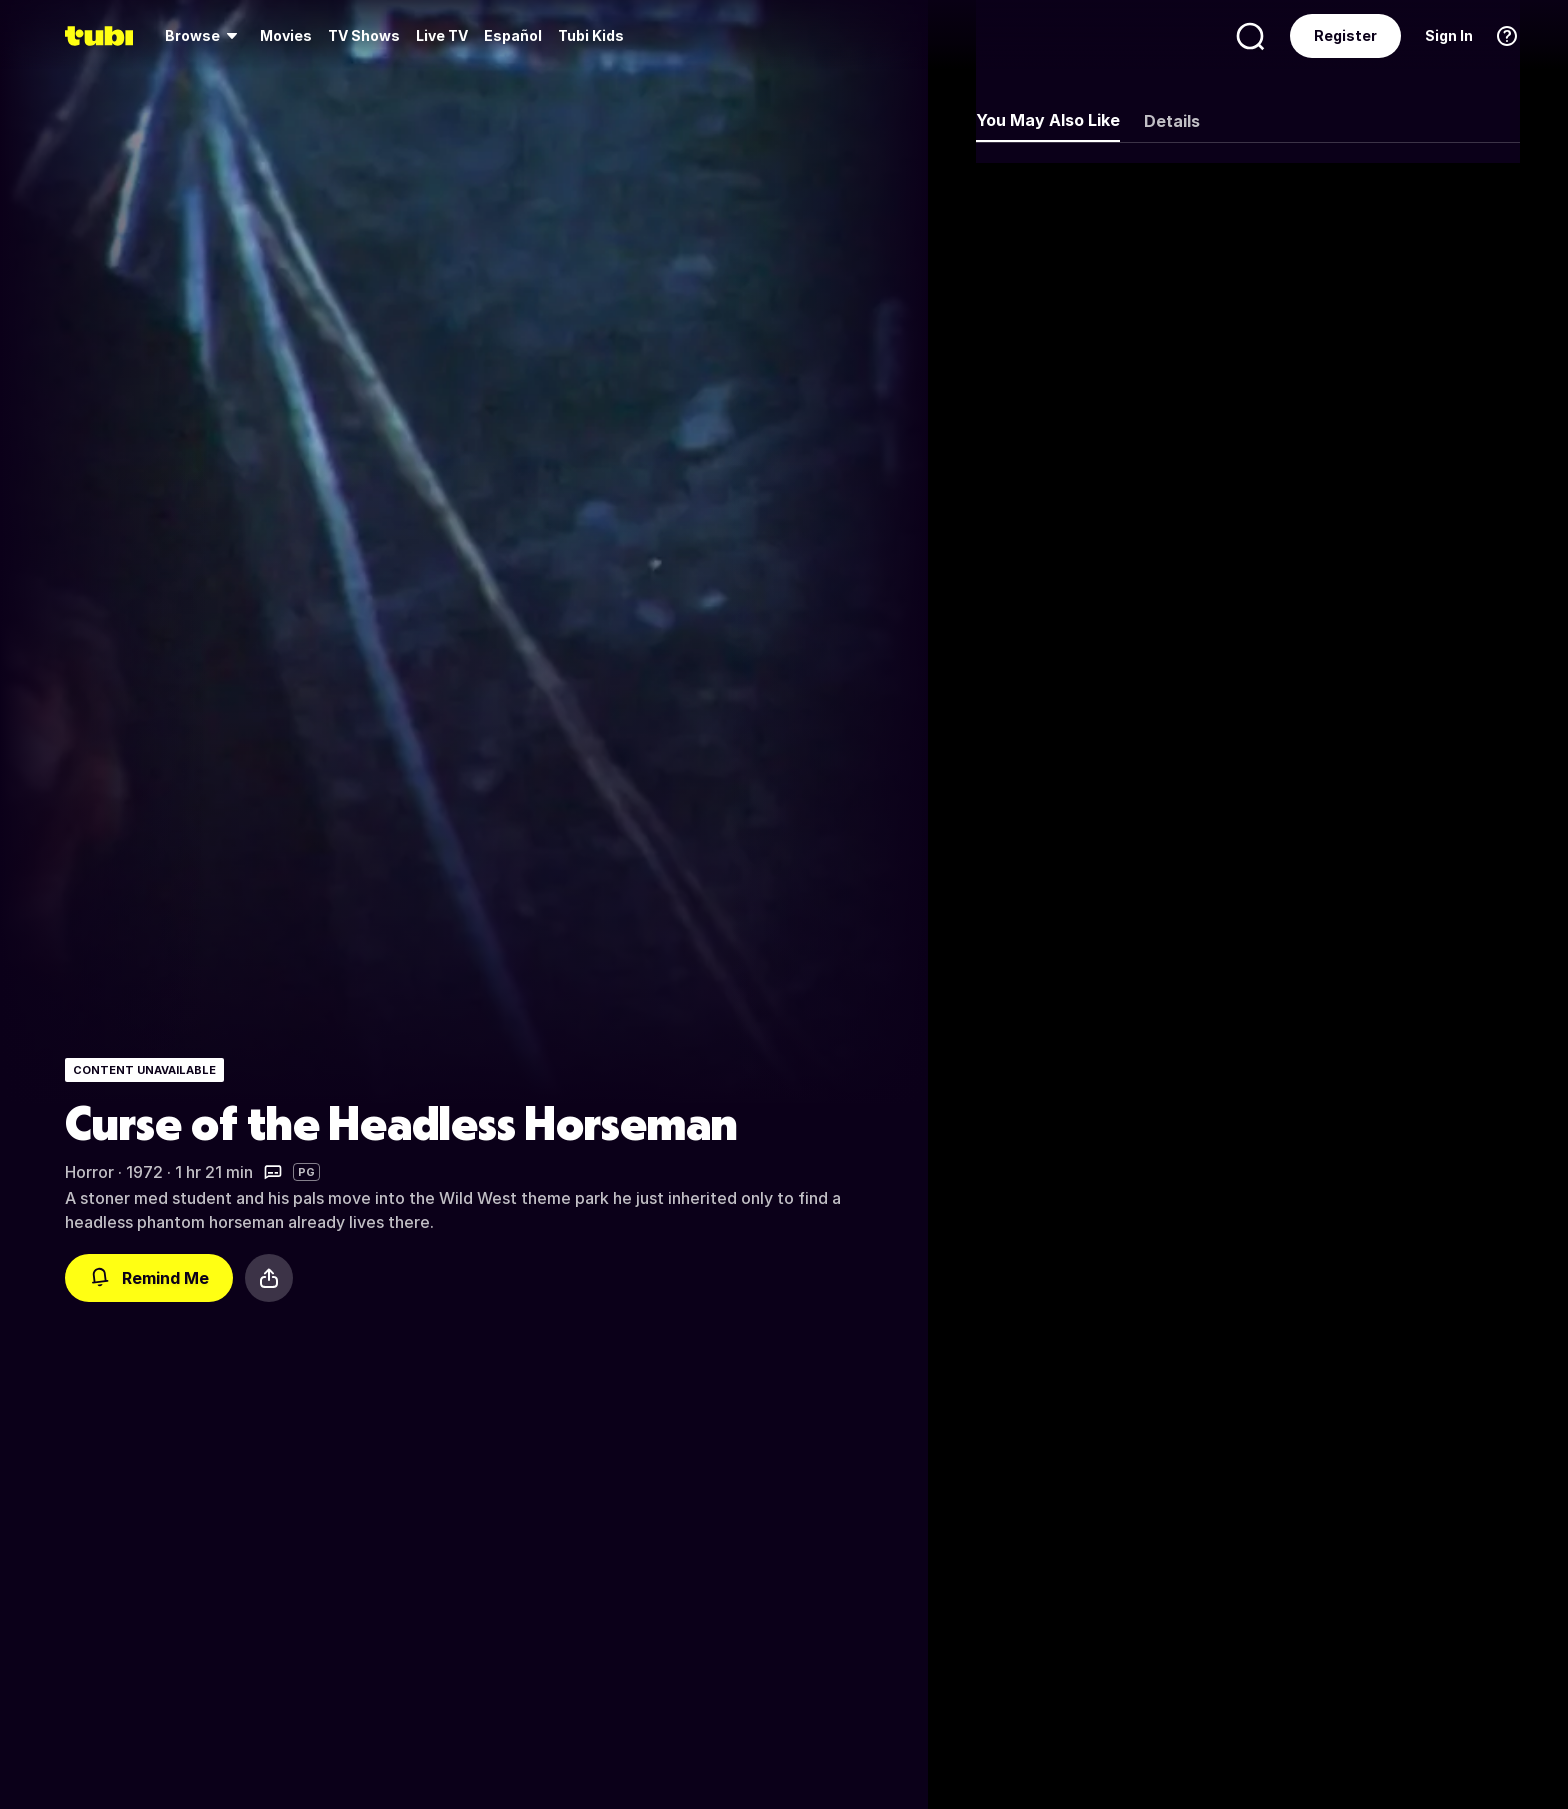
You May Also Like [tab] (1048, 120)
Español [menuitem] (513, 35)
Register (1345, 35)
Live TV (442, 35)
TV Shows (364, 35)
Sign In (1449, 35)
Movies (286, 35)
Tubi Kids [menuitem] (591, 35)
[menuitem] (204, 36)
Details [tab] (1172, 121)
